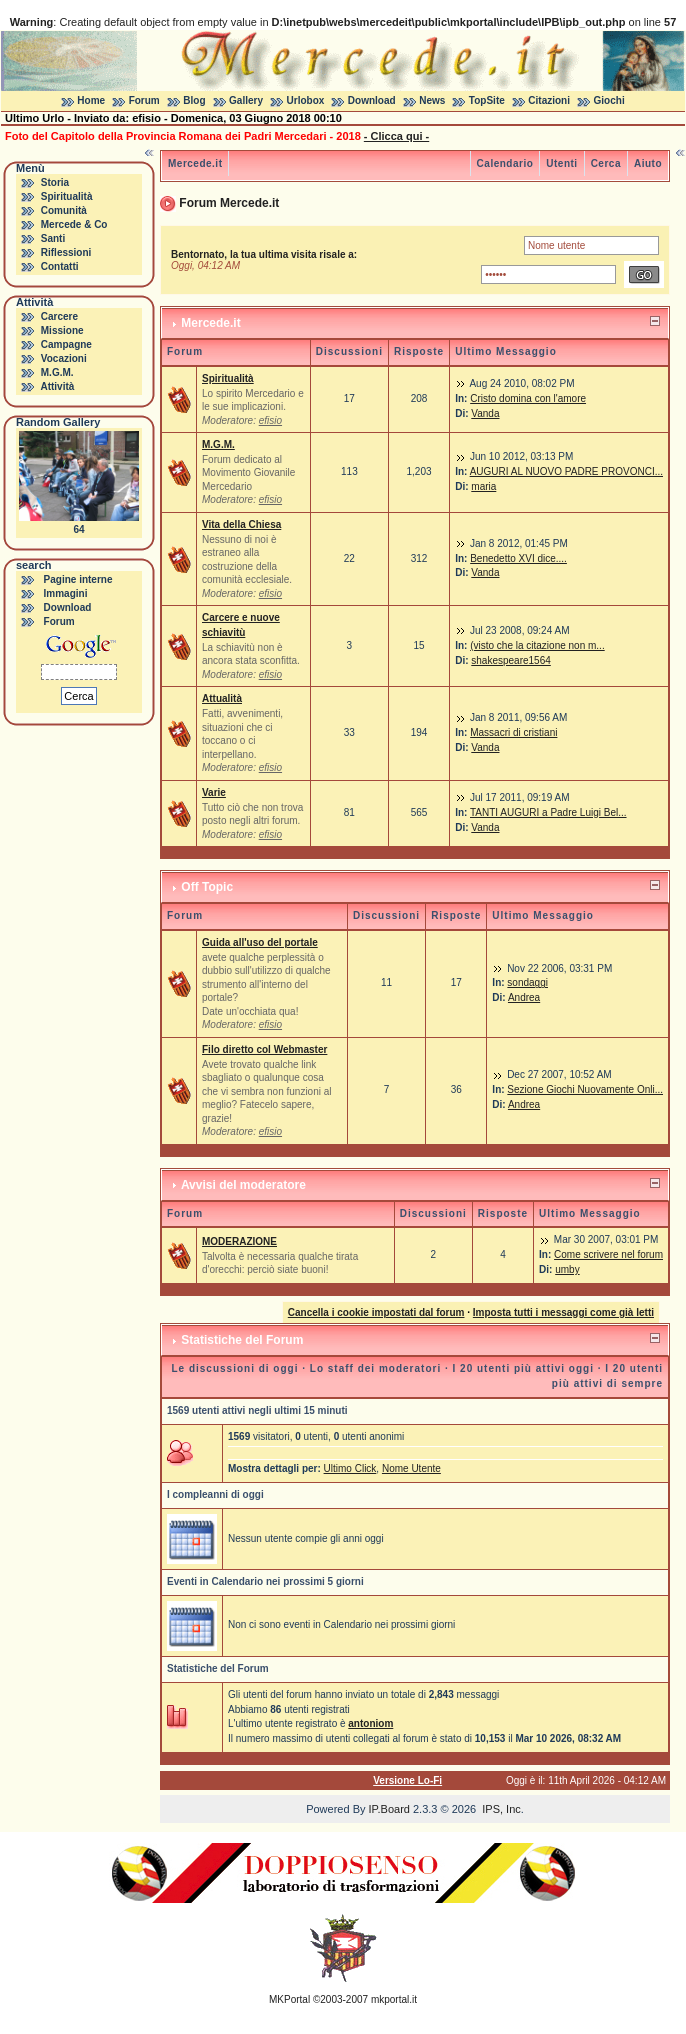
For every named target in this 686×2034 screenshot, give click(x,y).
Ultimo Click (350, 1468)
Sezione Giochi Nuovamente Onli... (585, 1089)
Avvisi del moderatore (243, 1185)
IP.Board (389, 1809)
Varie (214, 792)
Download (372, 100)
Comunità (64, 210)
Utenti (561, 163)
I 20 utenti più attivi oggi (523, 1368)
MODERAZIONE (239, 1241)
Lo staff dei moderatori (375, 1368)
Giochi (609, 100)
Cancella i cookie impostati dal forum (376, 1312)
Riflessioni (66, 252)
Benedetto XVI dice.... (518, 558)
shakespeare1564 (511, 660)
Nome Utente (411, 1468)
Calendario (505, 163)
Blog (194, 100)
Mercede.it (195, 163)
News (432, 100)
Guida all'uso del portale (260, 942)
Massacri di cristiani (513, 732)
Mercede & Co (74, 224)
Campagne (66, 344)
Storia (55, 182)
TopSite (487, 100)
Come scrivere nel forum (608, 1254)
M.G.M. (57, 372)
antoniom (370, 1723)
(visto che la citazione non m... (537, 645)
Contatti (60, 266)
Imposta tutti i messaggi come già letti (563, 1312)
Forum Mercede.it (229, 203)
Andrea (524, 997)
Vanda (485, 413)
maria (483, 486)
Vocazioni (64, 358)
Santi (53, 238)
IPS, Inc (501, 1809)
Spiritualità (67, 196)
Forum (144, 100)
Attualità (222, 698)
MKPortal (289, 1999)
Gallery (246, 100)
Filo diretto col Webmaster (264, 1049)
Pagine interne (78, 579)
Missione (62, 330)
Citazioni (549, 100)
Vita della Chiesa (241, 524)
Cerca (606, 163)
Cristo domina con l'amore (528, 398)
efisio (270, 420)
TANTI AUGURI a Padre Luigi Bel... (548, 812)
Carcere (59, 316)
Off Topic (207, 887)
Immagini (66, 593)
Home (91, 100)
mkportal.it (394, 1999)
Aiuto (648, 163)
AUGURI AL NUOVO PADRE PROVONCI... (566, 471)
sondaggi (527, 982)
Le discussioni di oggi (234, 1368)
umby (567, 1269)
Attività (57, 386)
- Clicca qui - (396, 136)
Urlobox (306, 100)
